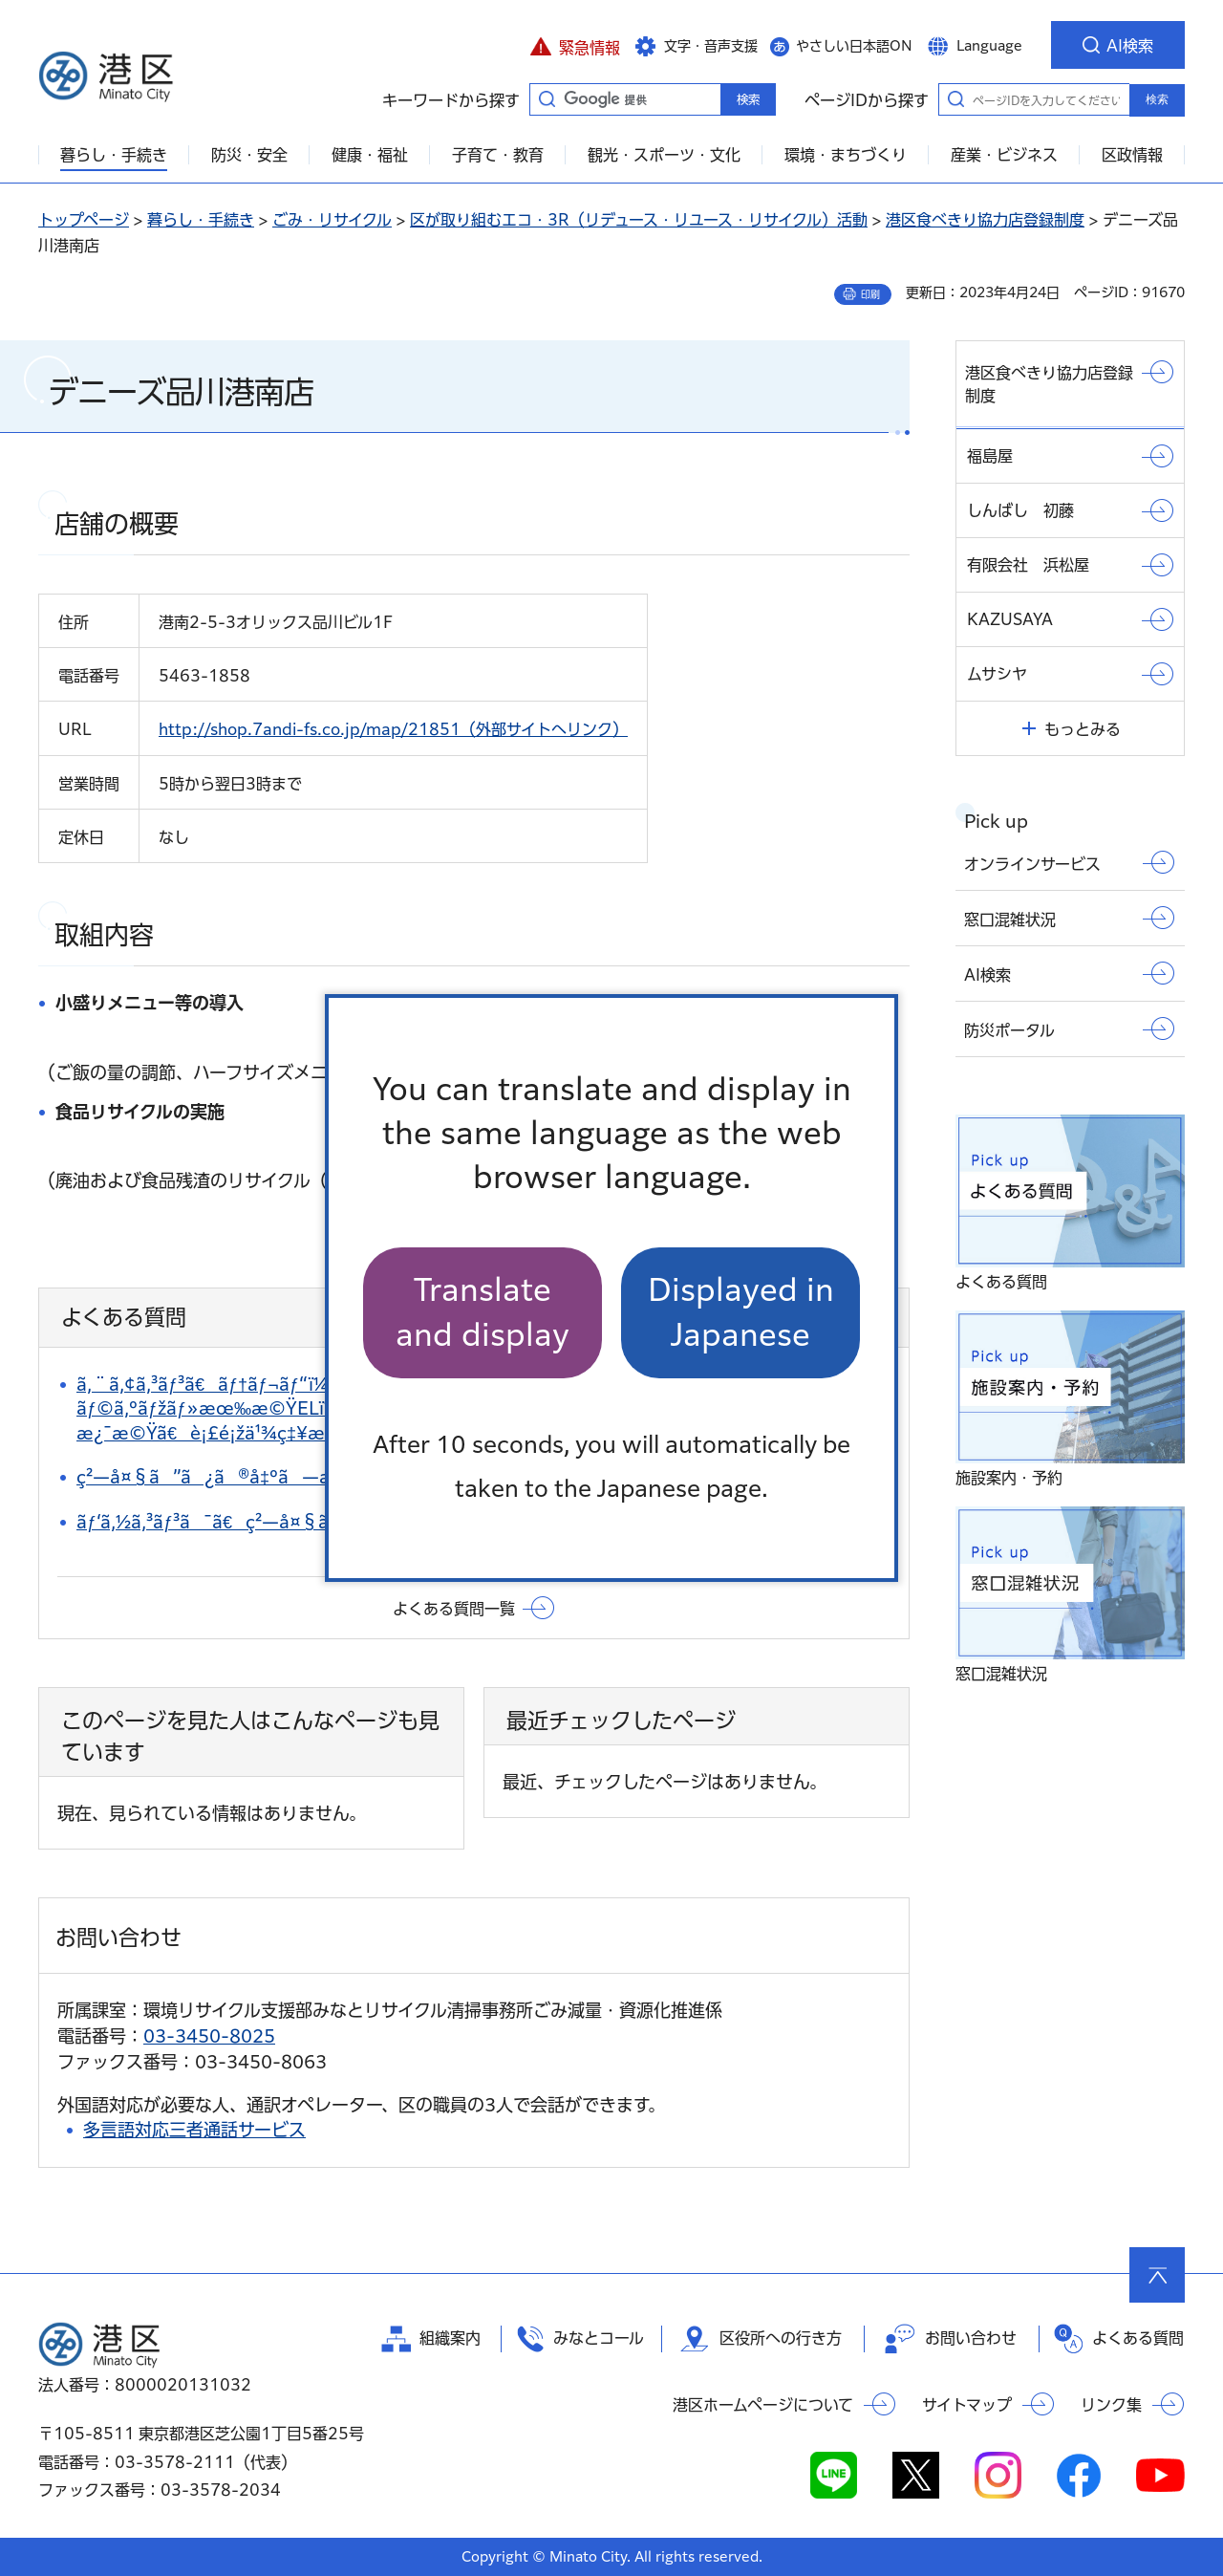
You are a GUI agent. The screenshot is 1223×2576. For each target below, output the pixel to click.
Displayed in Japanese (741, 1312)
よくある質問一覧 (454, 1608)
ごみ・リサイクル (332, 219)
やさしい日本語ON (854, 46)
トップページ (83, 219)
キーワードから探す (546, 98)
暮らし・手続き (200, 219)
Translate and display (482, 1312)
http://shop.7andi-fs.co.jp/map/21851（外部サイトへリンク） (393, 729)
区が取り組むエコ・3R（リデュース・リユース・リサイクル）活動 (639, 219)
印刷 (870, 294)
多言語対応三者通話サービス (194, 2129)
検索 (1157, 99)
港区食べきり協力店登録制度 (985, 219)
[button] (575, 45)
